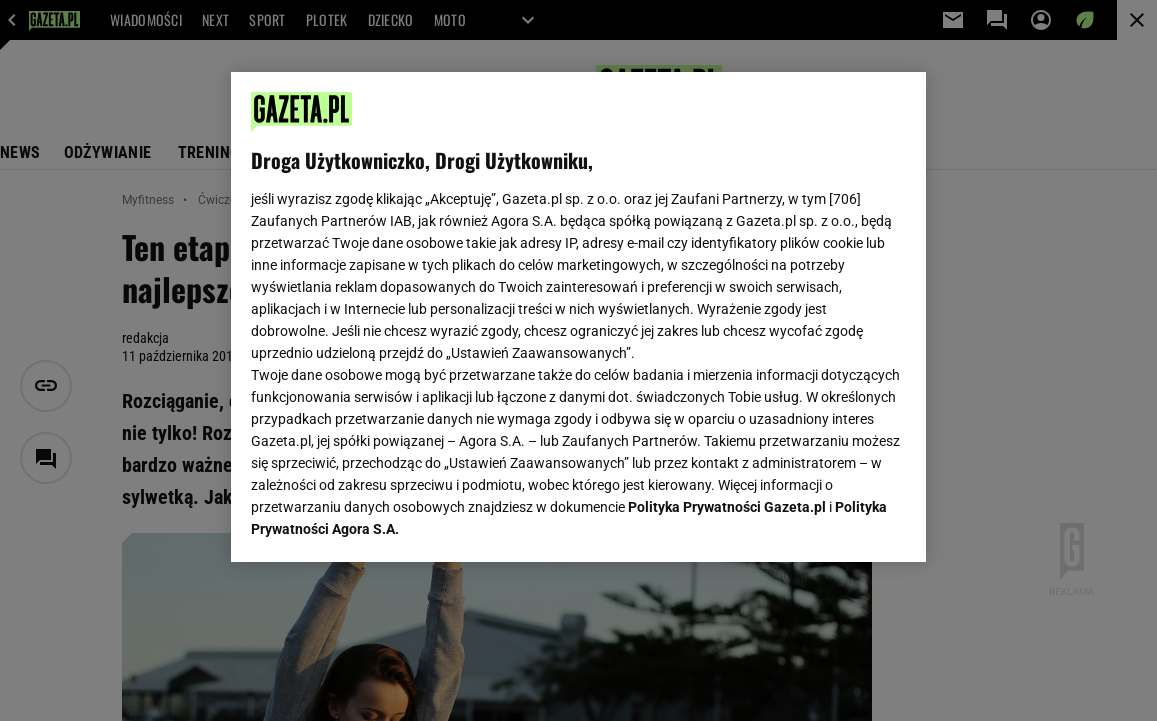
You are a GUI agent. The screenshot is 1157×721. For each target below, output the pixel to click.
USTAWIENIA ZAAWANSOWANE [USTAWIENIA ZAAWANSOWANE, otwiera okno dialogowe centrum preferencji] (382, 522)
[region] (578, 317)
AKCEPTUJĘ (837, 523)
